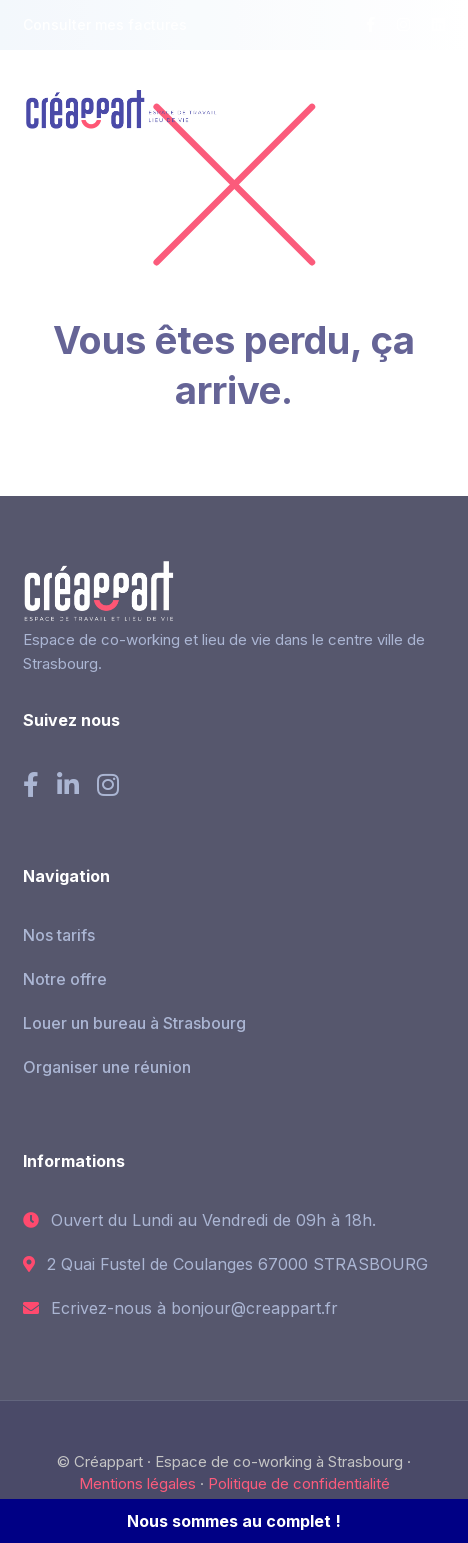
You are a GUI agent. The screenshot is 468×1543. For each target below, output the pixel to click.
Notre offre (65, 979)
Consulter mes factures (105, 24)
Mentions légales (137, 1483)
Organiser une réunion (107, 1067)
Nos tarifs (59, 935)
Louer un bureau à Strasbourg (134, 1023)
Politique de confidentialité (299, 1483)
